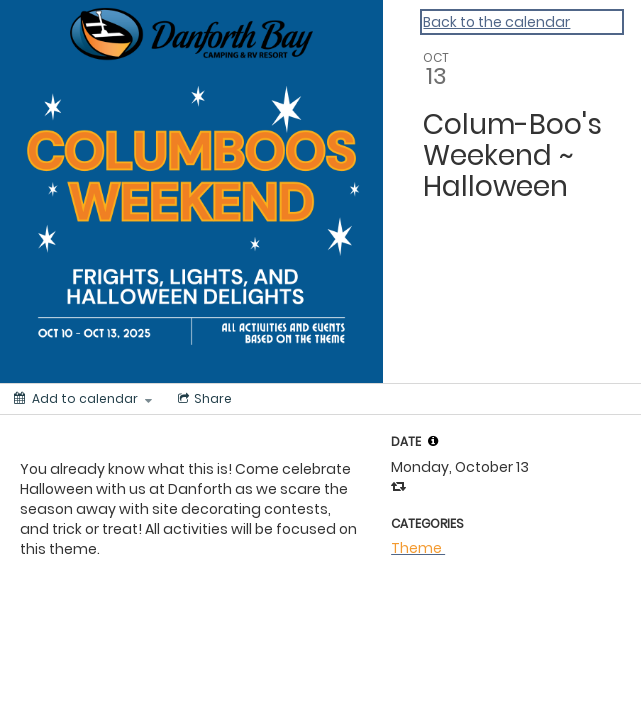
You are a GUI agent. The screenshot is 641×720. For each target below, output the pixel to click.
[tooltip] (433, 441)
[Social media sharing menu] (203, 399)
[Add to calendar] (83, 399)
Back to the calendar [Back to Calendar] (496, 22)
